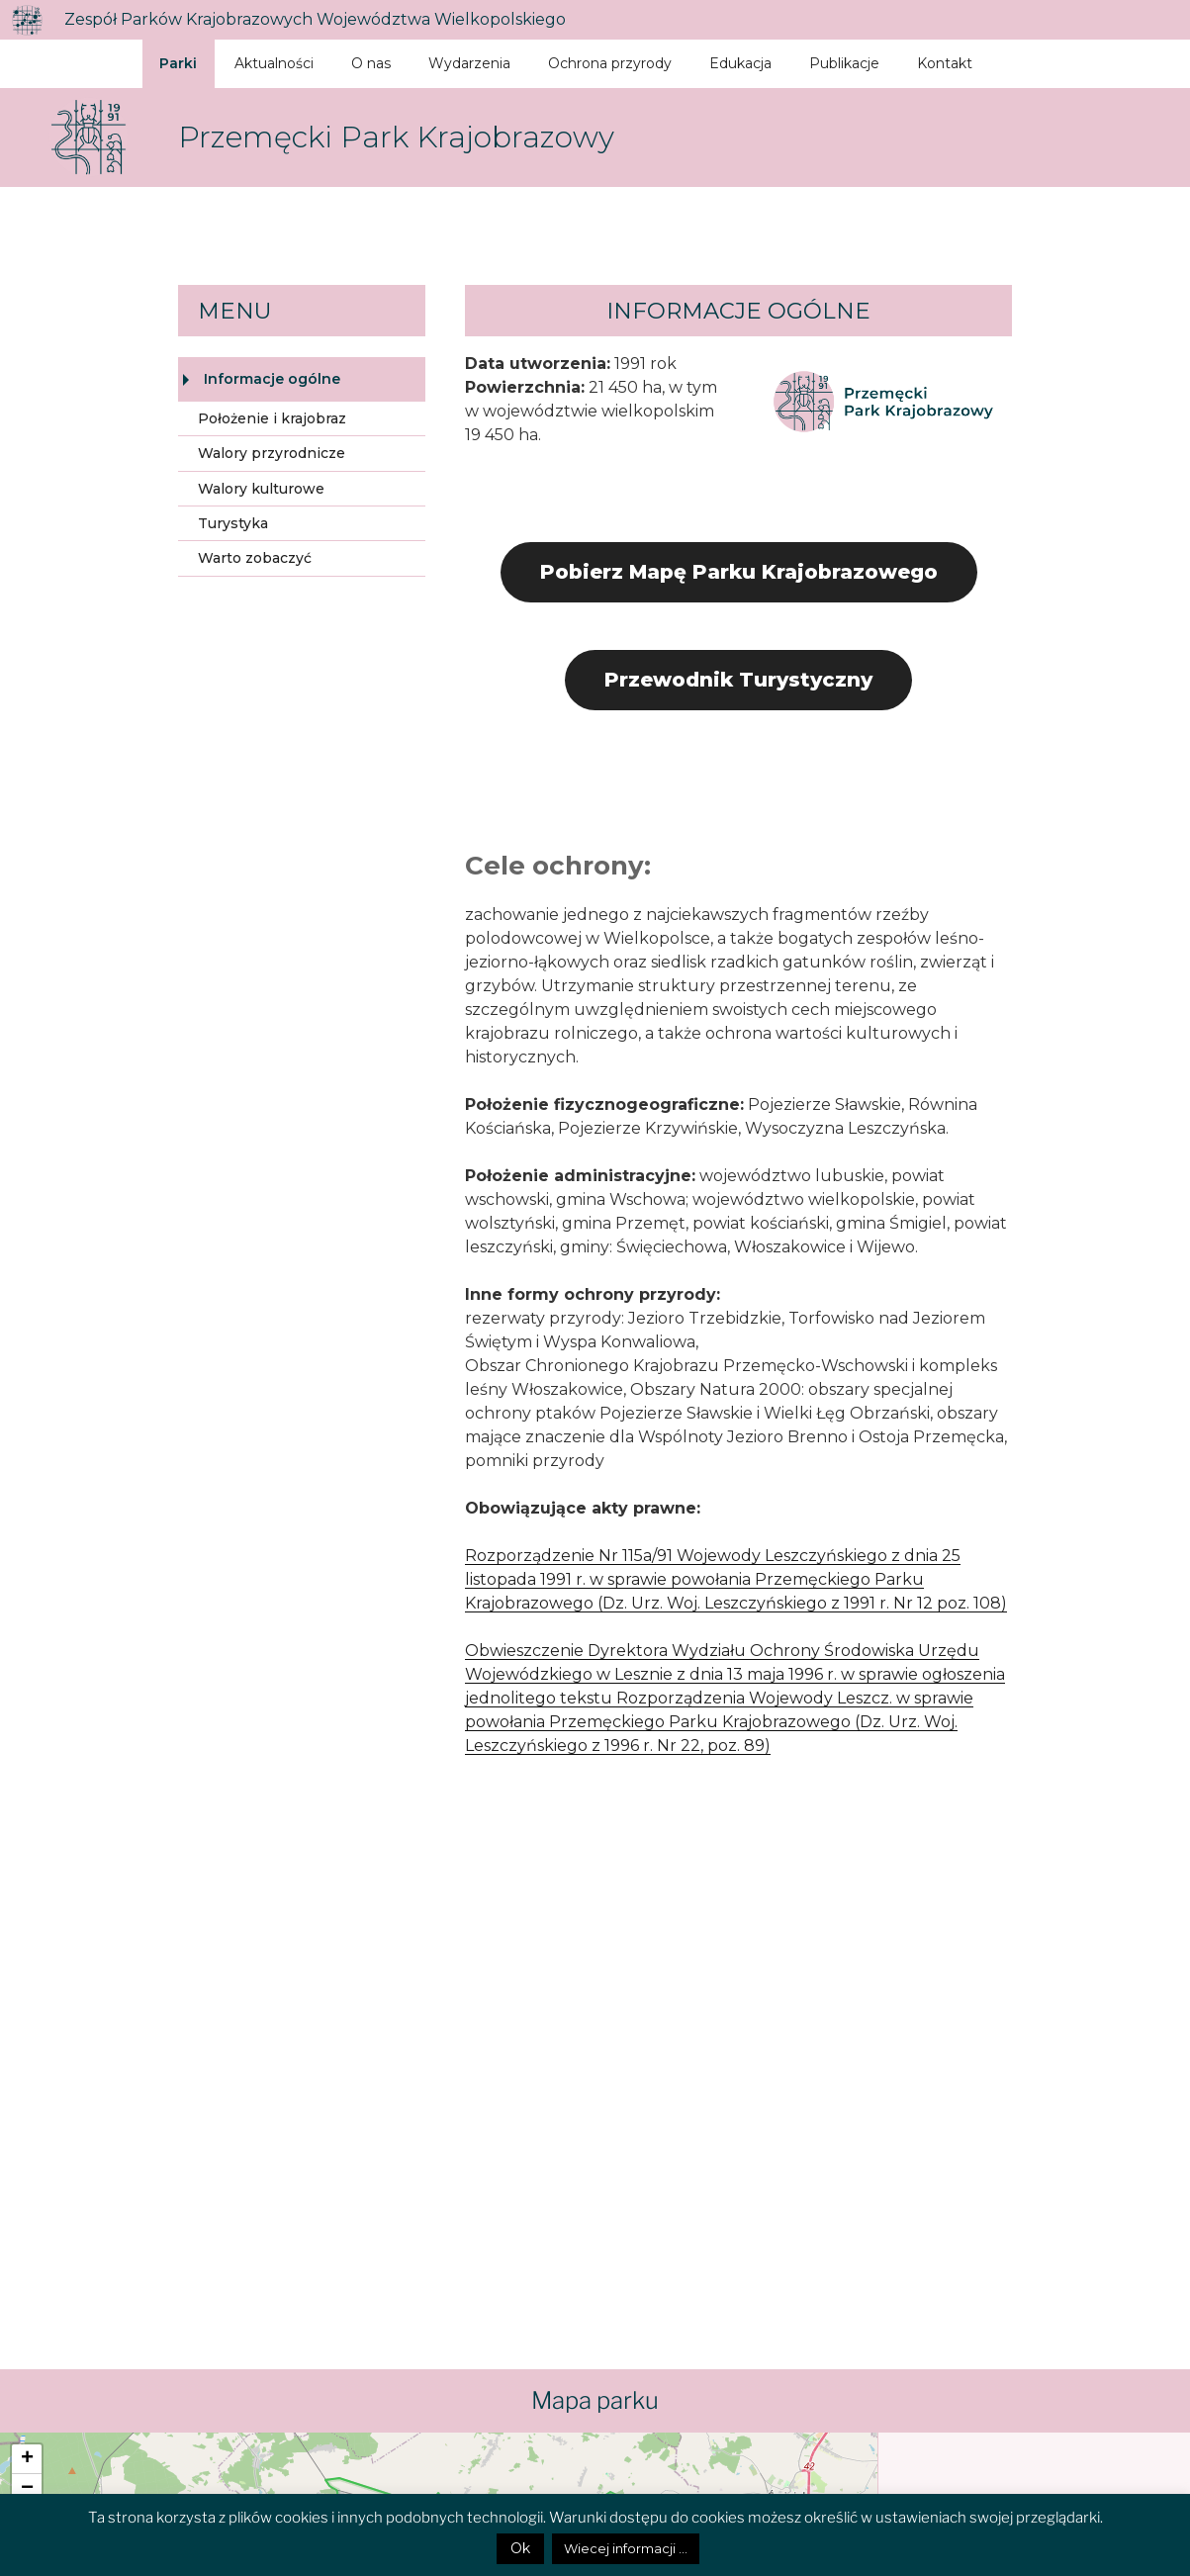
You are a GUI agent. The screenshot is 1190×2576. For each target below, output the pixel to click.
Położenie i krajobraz (272, 418)
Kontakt (944, 63)
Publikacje (844, 63)
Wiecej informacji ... (625, 2548)
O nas (371, 63)
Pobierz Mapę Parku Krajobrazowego (739, 572)
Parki (178, 63)
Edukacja (740, 63)
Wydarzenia (469, 63)
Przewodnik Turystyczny (738, 679)
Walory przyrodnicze (271, 453)
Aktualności (274, 63)
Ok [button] (520, 2548)
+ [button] (27, 2459)
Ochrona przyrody (610, 63)
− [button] (27, 2489)
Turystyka (233, 523)
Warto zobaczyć (255, 558)
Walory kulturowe (261, 489)
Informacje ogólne (272, 379)
